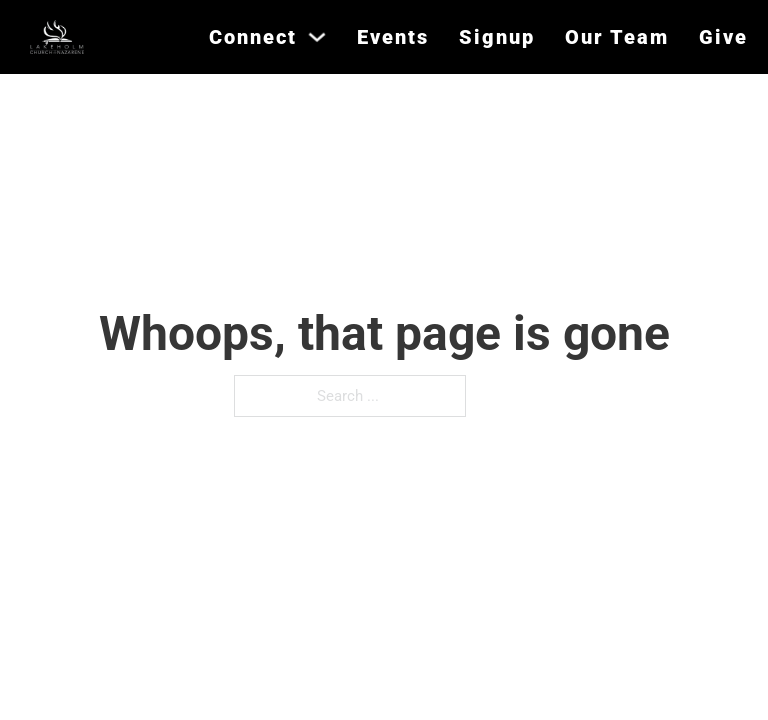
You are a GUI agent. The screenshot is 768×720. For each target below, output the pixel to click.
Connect (253, 37)
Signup (497, 37)
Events (393, 37)
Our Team (617, 37)
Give (723, 37)
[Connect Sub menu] (317, 37)
